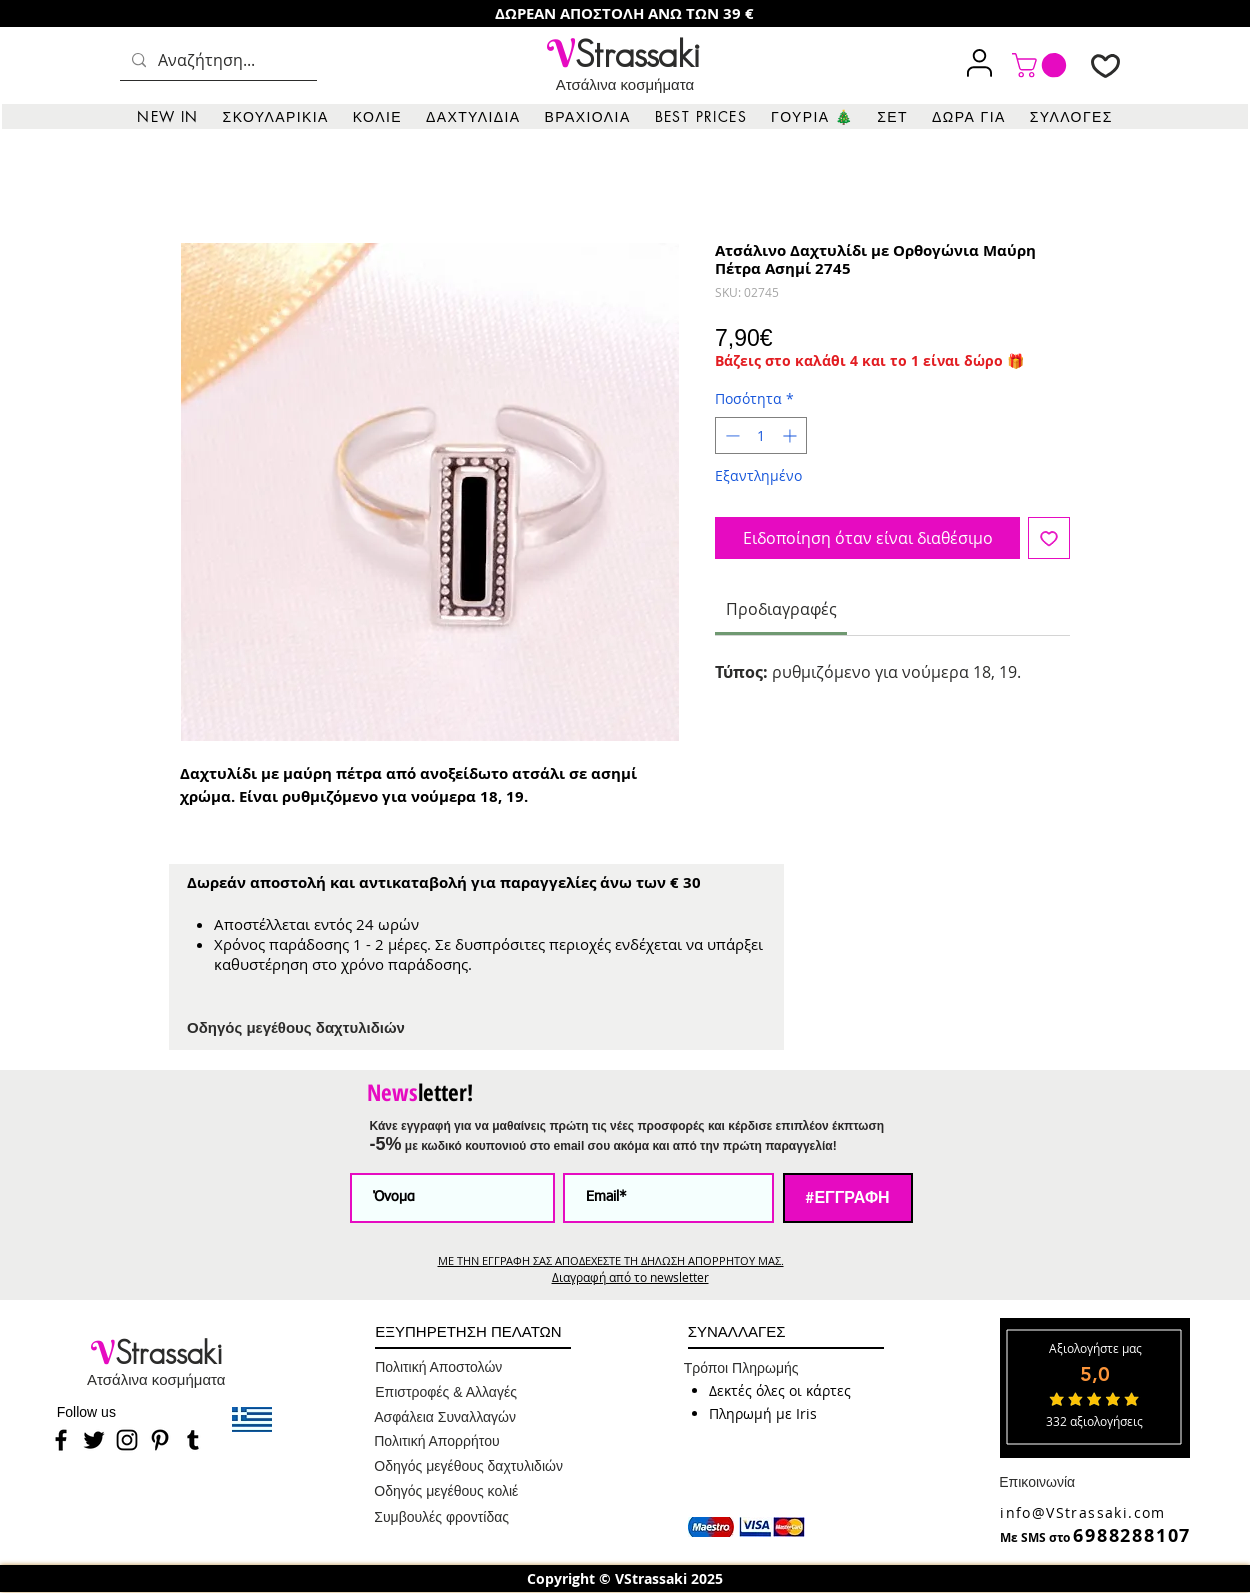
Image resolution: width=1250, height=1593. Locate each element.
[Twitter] (94, 1440)
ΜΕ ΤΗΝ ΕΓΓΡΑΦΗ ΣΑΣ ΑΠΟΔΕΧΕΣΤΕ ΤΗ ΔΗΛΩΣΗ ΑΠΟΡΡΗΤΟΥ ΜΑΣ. (611, 1260)
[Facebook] (61, 1440)
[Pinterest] (160, 1440)
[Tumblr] (193, 1440)
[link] (1042, 65)
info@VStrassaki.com (1083, 1512)
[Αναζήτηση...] (216, 60)
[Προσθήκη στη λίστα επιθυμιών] (1049, 538)
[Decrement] (730, 435)
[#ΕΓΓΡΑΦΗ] (848, 1198)
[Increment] (791, 435)
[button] (276, 116)
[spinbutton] (761, 435)
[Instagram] (127, 1440)
